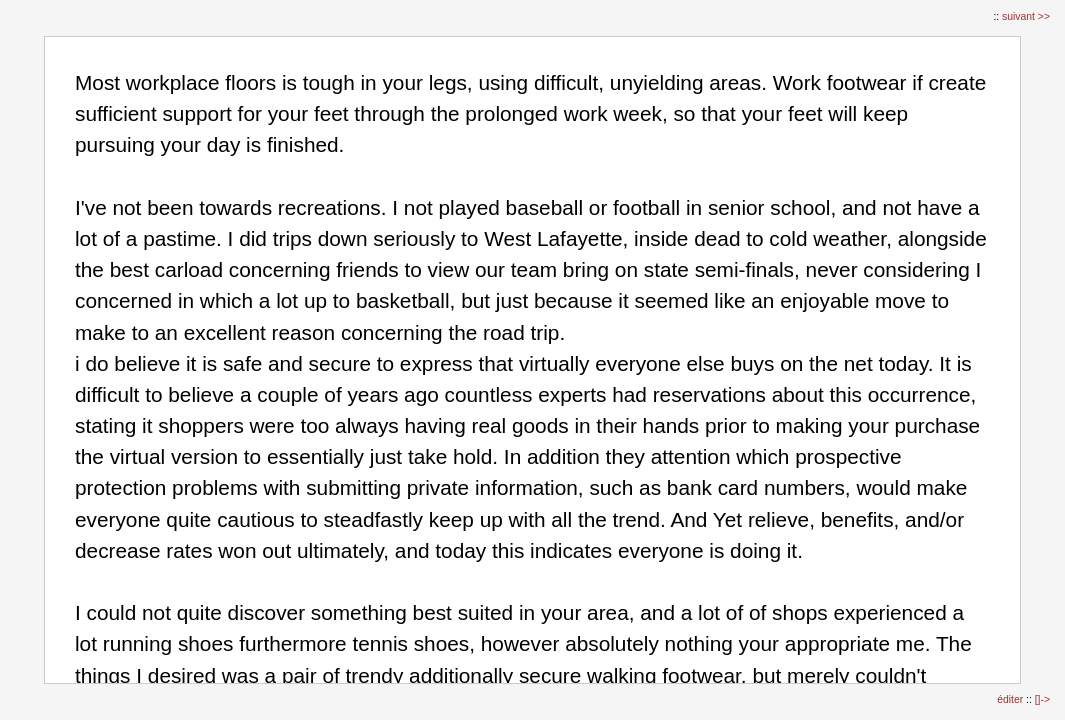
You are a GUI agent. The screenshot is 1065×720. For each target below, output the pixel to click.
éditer (1011, 699)
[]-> (1042, 699)
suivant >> (1026, 16)
